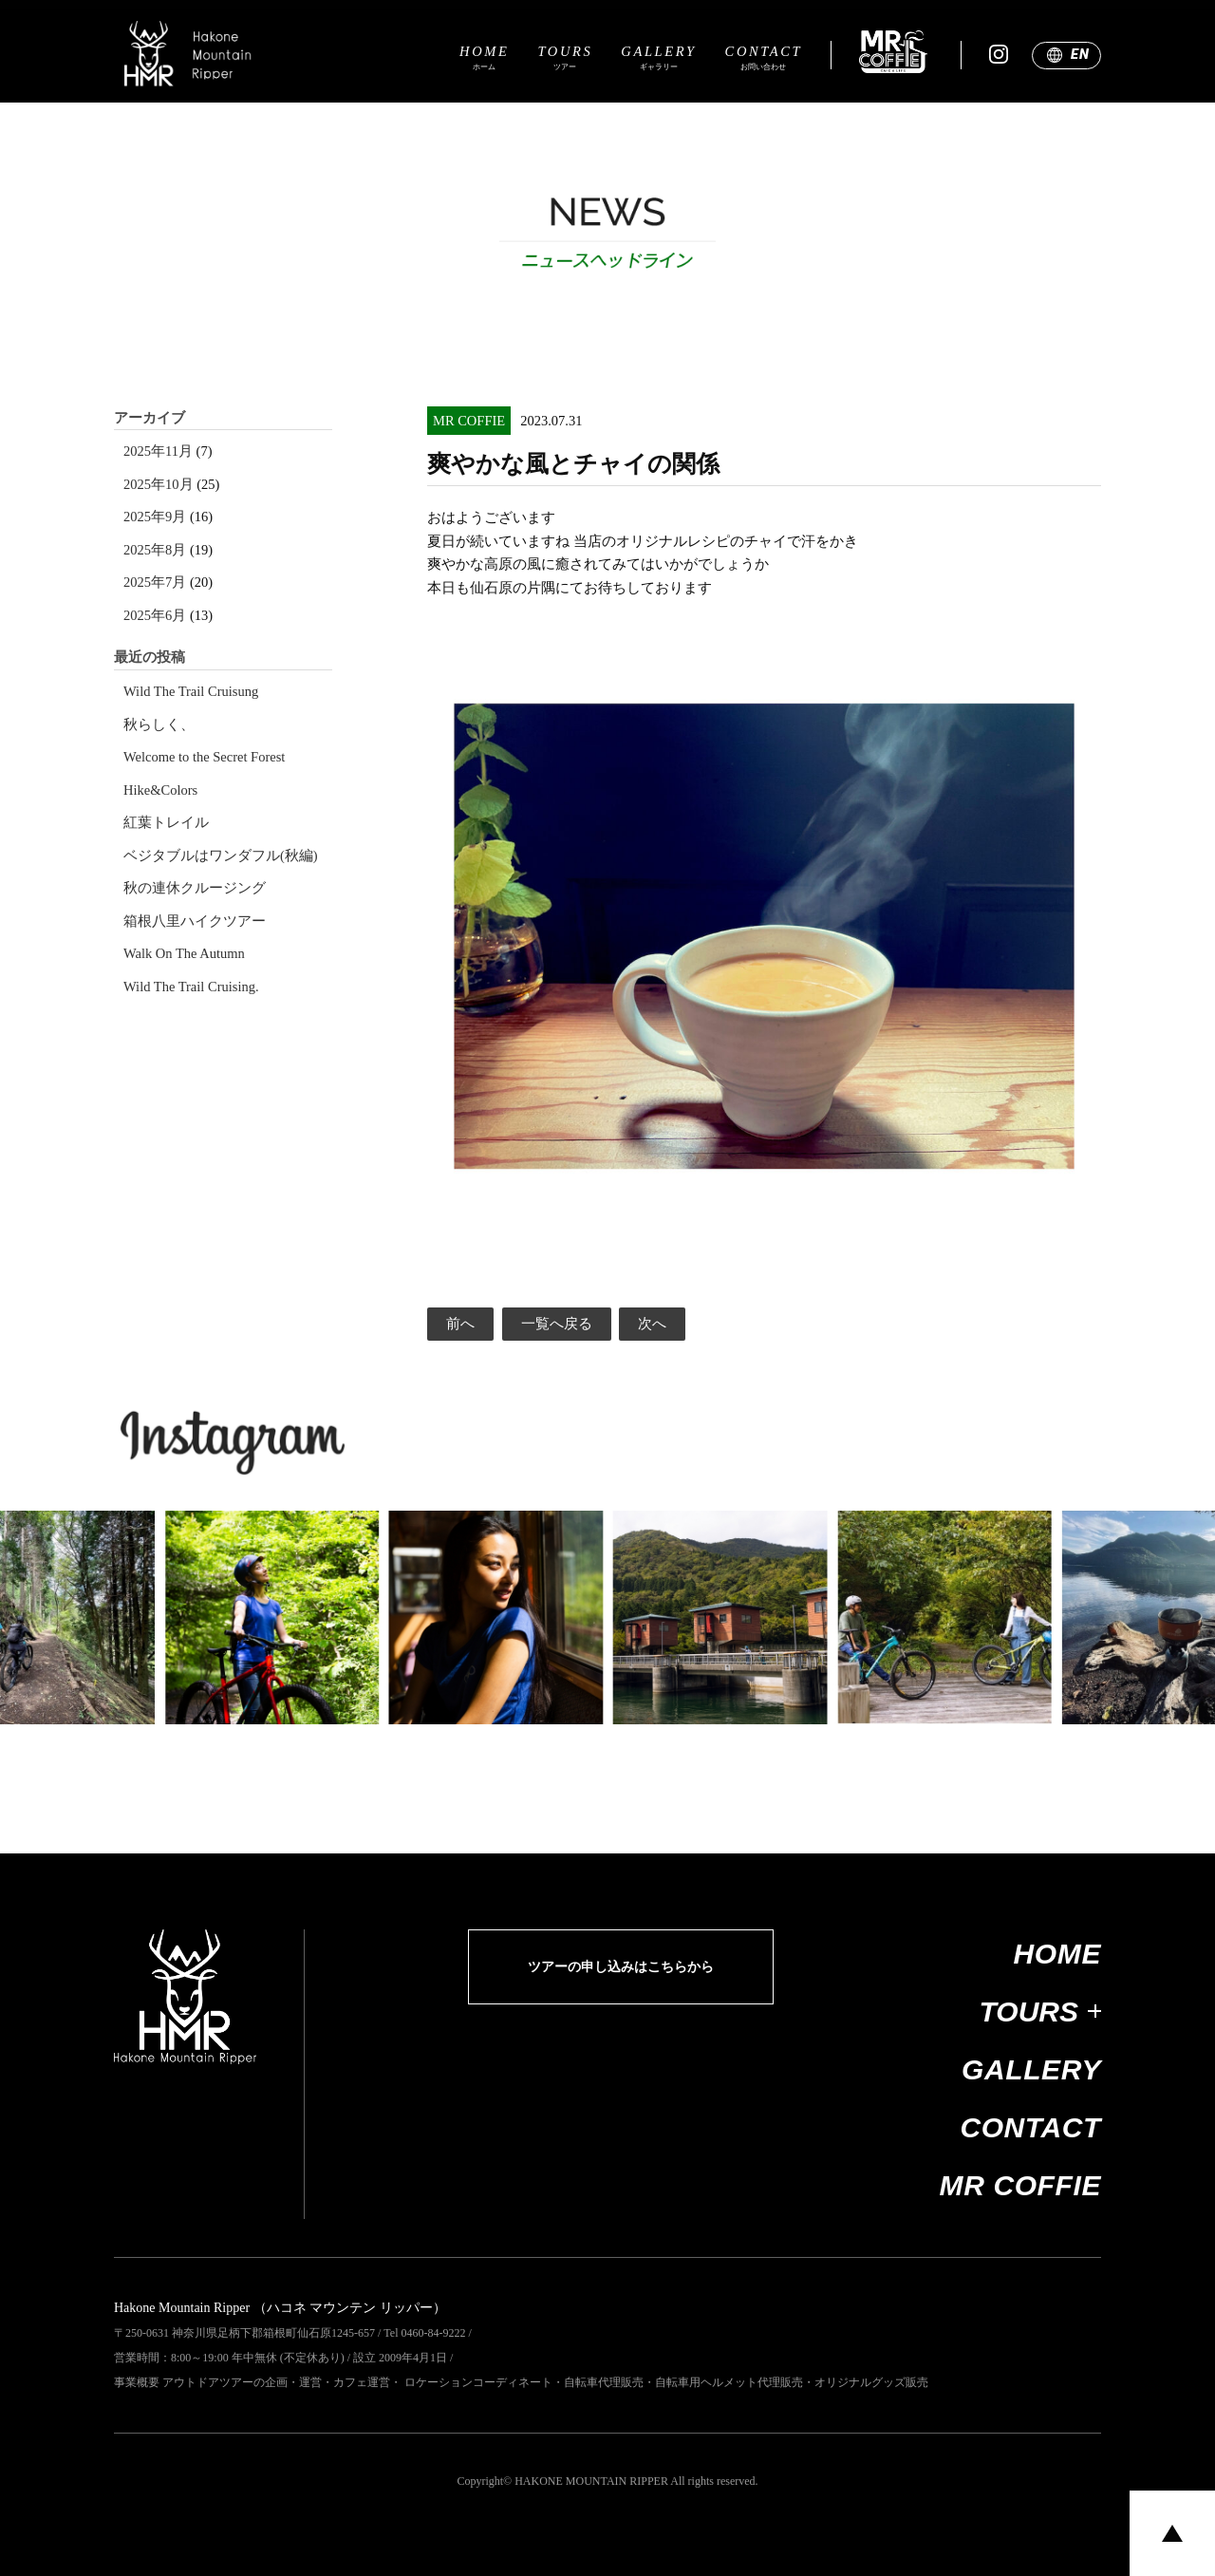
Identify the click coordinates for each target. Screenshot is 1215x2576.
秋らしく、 (159, 725)
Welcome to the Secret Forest (204, 757)
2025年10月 (158, 485)
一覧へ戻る (556, 1323)
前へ (460, 1323)
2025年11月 (158, 451)
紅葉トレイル (166, 823)
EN (1080, 55)
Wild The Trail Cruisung (190, 692)
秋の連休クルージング (194, 888)
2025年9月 (154, 517)
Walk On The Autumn (184, 954)
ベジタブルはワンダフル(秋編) (220, 856)
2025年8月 (154, 550)
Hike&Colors (160, 790)
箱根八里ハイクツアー (194, 921)
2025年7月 (154, 582)
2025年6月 (154, 616)
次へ (652, 1323)
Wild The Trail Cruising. (191, 987)
